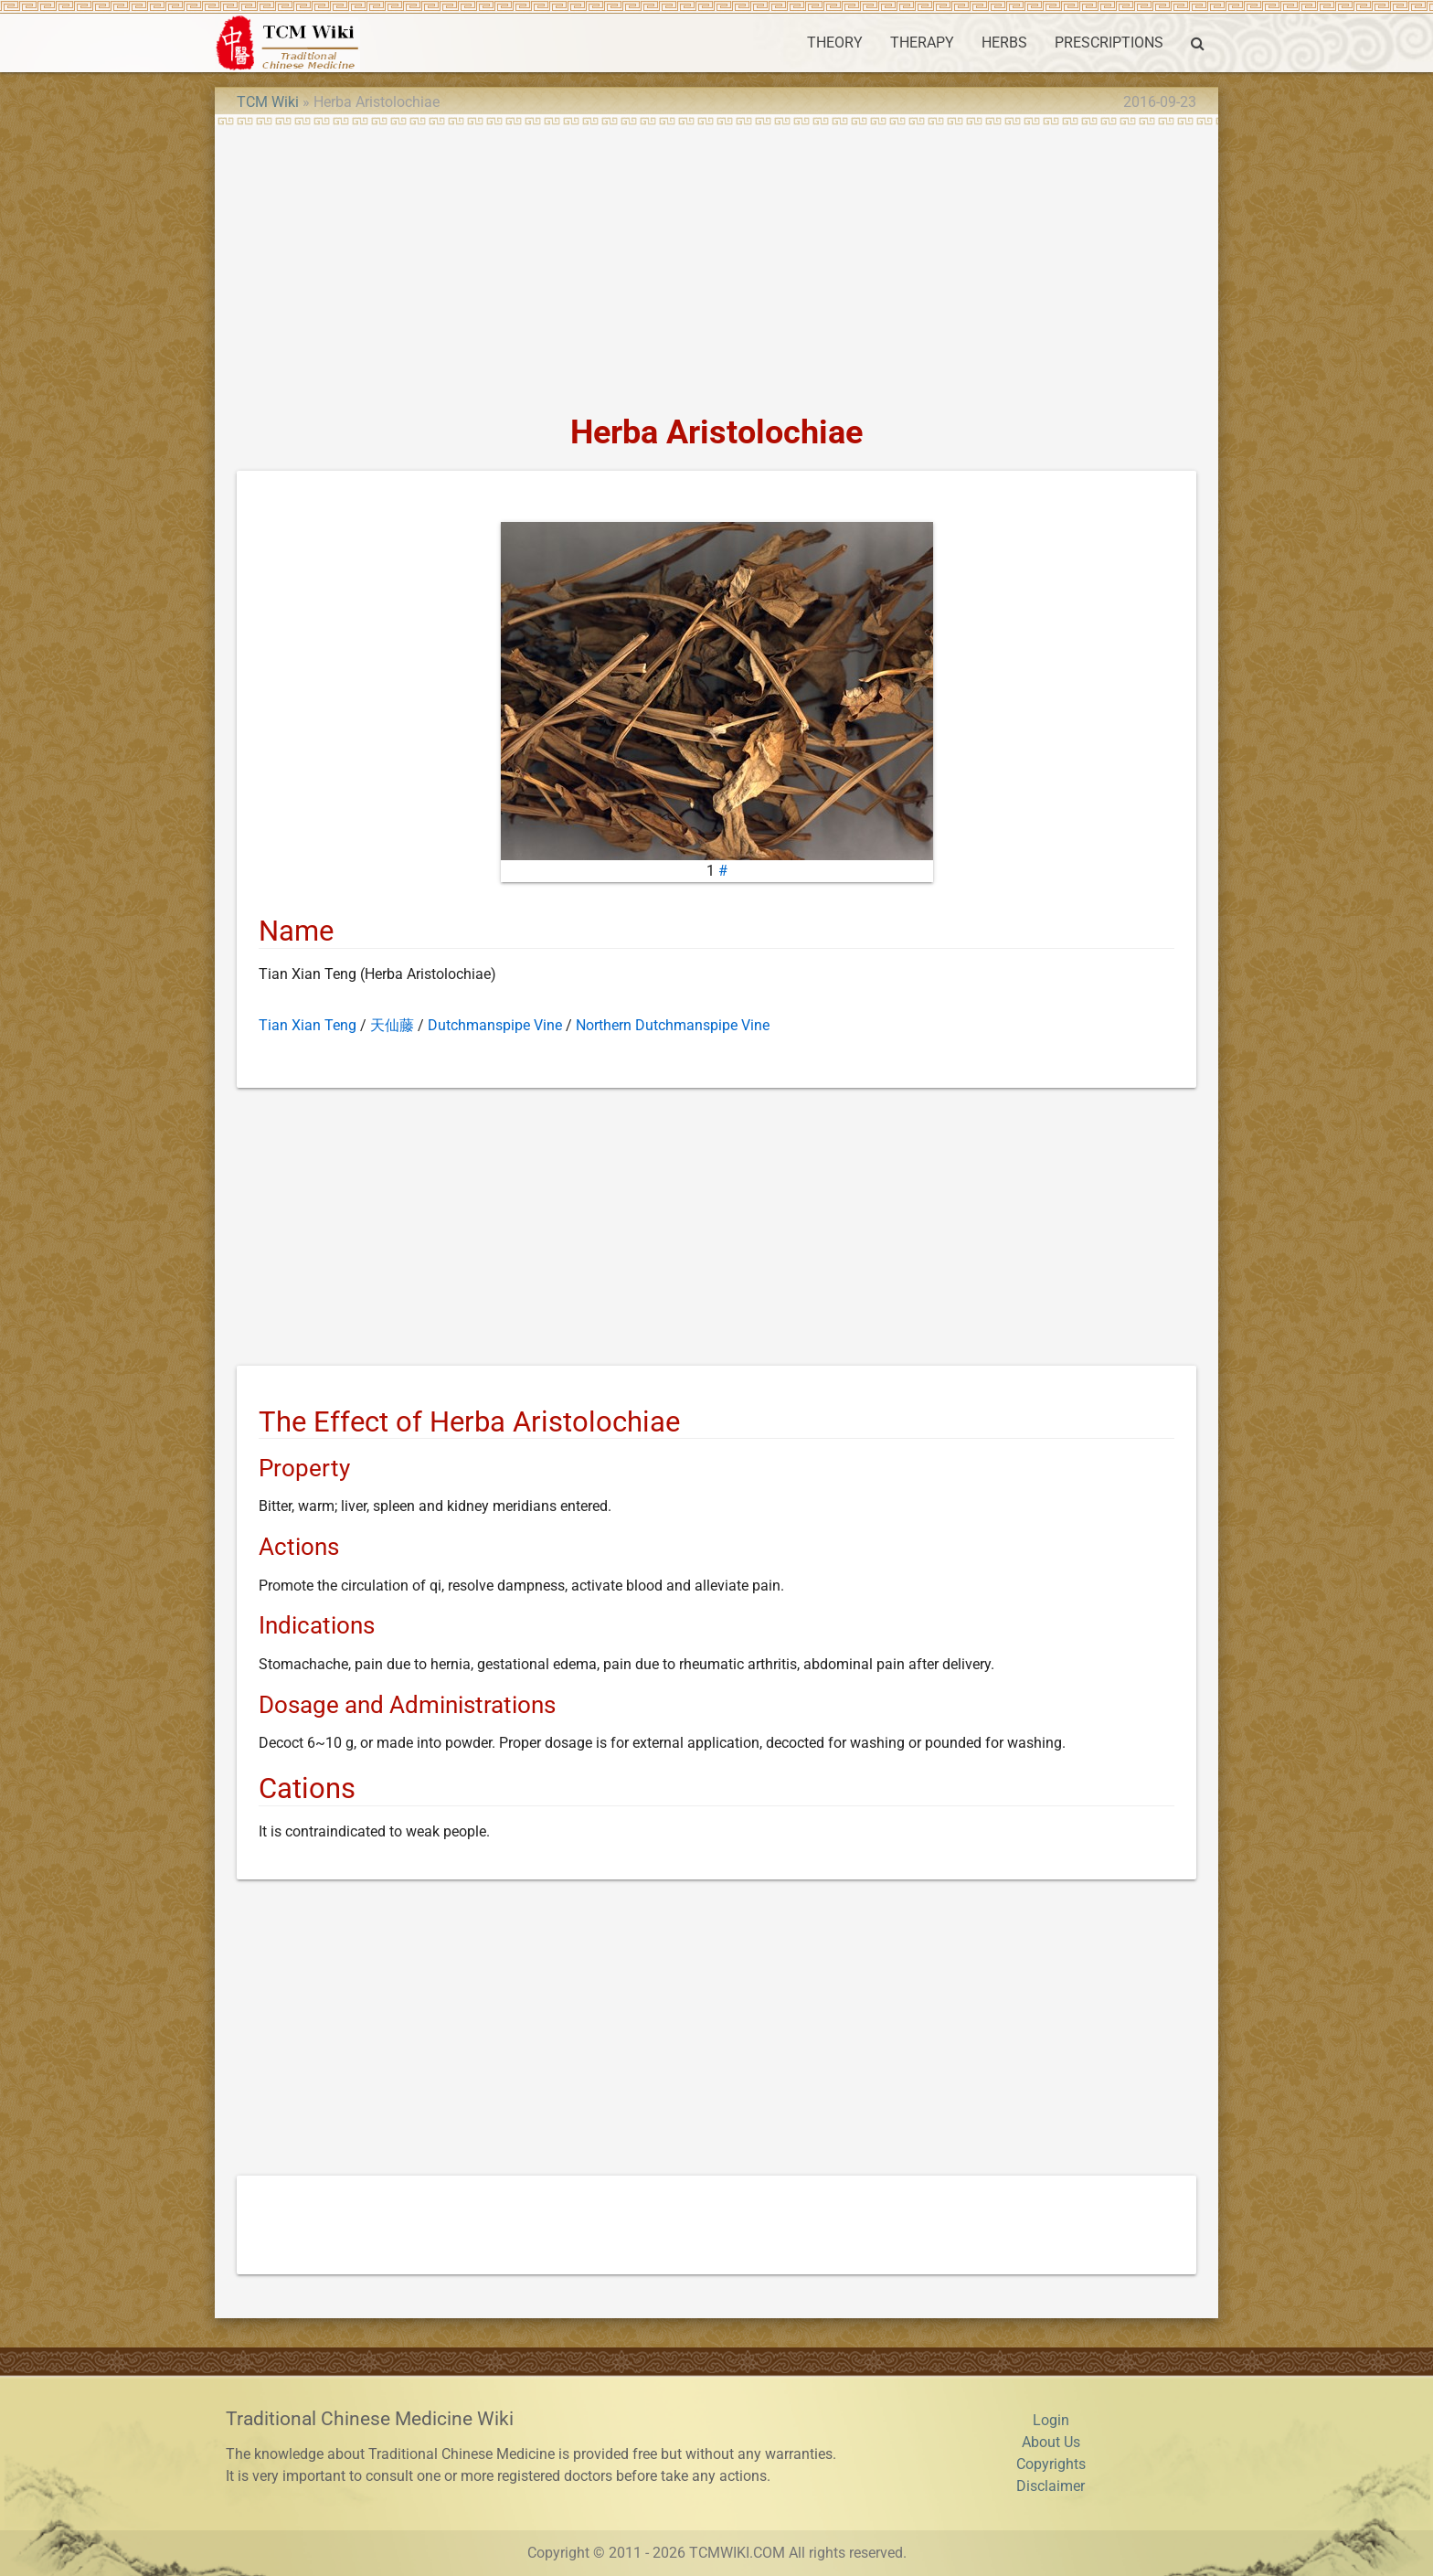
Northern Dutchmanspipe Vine (673, 1025)
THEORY (835, 42)
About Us (1051, 2442)
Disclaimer (1050, 2486)
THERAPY (922, 42)
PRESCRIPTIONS (1109, 42)
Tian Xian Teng (307, 1025)
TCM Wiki (268, 102)
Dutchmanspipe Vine (495, 1025)
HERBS (1004, 42)
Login (1051, 2420)
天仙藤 (392, 1025)
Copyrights (1051, 2464)
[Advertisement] (716, 263)
